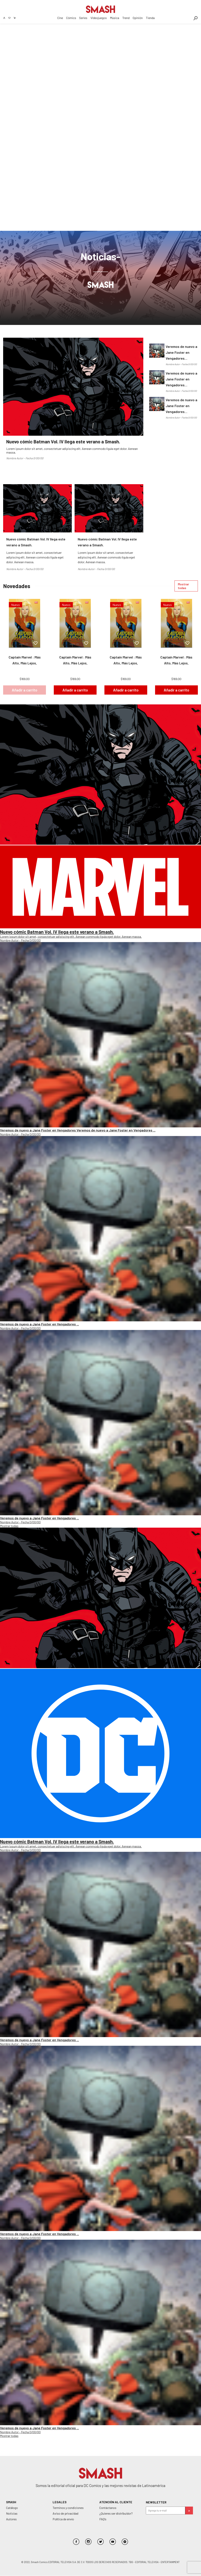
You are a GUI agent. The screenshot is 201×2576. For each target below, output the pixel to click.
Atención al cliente (115, 2502)
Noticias (11, 2513)
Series (83, 18)
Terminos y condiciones (68, 2508)
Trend (126, 18)
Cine (60, 18)
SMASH (11, 2502)
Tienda (150, 18)
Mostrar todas (183, 586)
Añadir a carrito (24, 690)
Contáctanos (107, 2508)
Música (114, 18)
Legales (60, 2502)
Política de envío (63, 2519)
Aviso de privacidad (65, 2513)
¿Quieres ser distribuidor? (116, 2513)
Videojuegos (98, 18)
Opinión (138, 18)
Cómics (71, 18)
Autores (11, 2519)
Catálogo (12, 2508)
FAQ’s (102, 2519)
